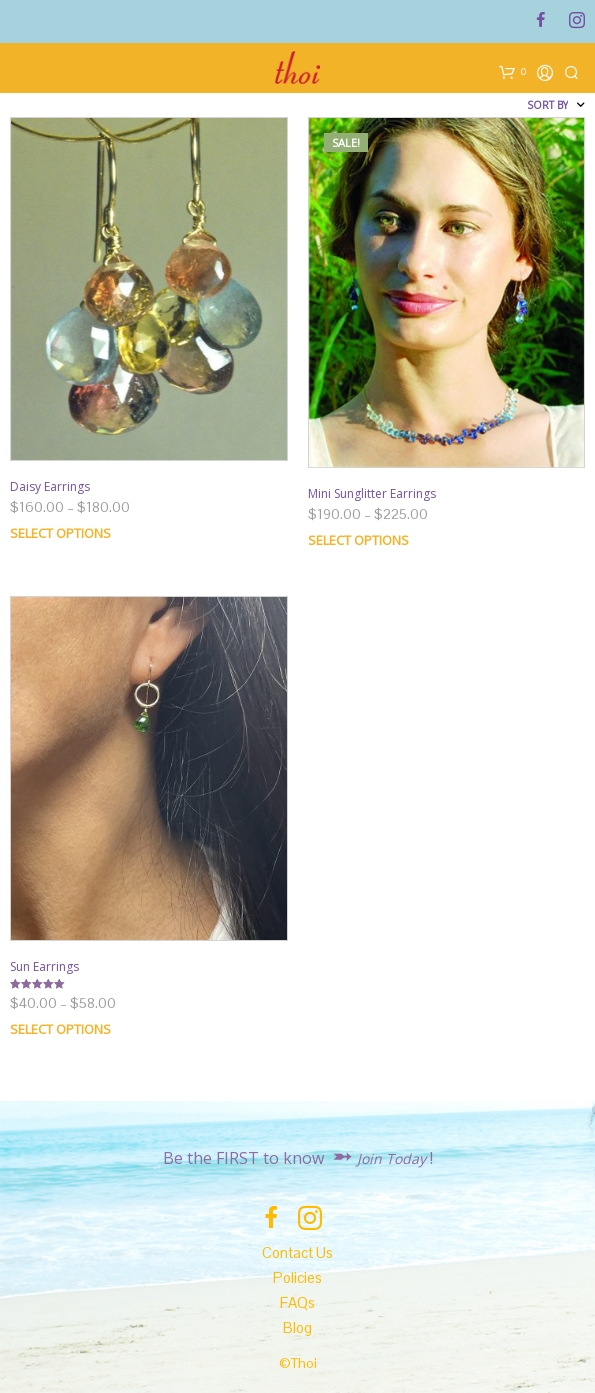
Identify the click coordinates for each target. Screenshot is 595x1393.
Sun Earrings (44, 966)
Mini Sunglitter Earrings (372, 493)
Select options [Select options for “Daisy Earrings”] (60, 533)
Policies (297, 1277)
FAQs (297, 1302)
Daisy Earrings (50, 486)
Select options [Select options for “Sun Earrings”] (60, 1029)
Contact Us (297, 1252)
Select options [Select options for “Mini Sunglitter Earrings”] (358, 540)
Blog (297, 1327)
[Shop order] (498, 105)
